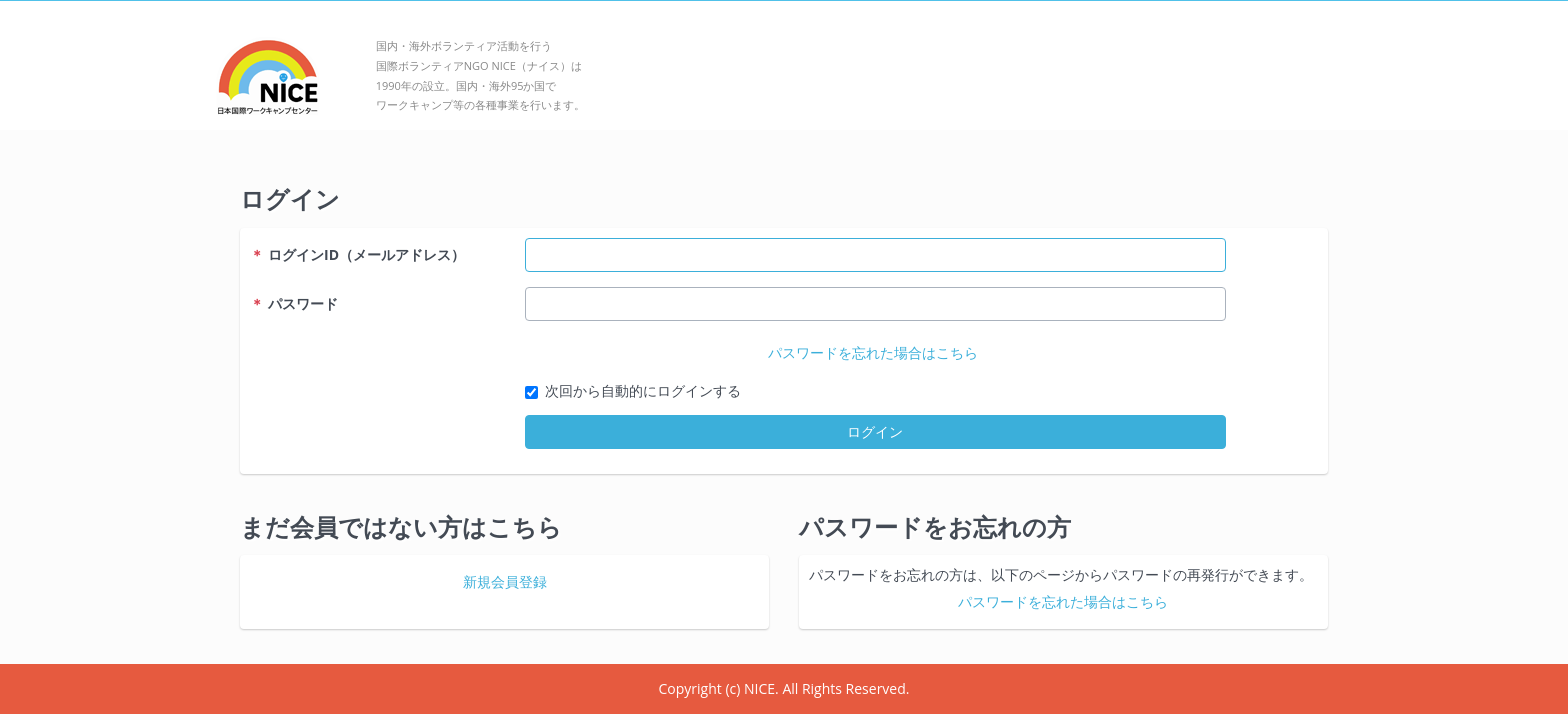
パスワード (294, 303)
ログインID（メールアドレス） (357, 254)
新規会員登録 (505, 581)
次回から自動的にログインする (643, 390)
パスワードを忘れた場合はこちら (873, 352)
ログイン (875, 431)
